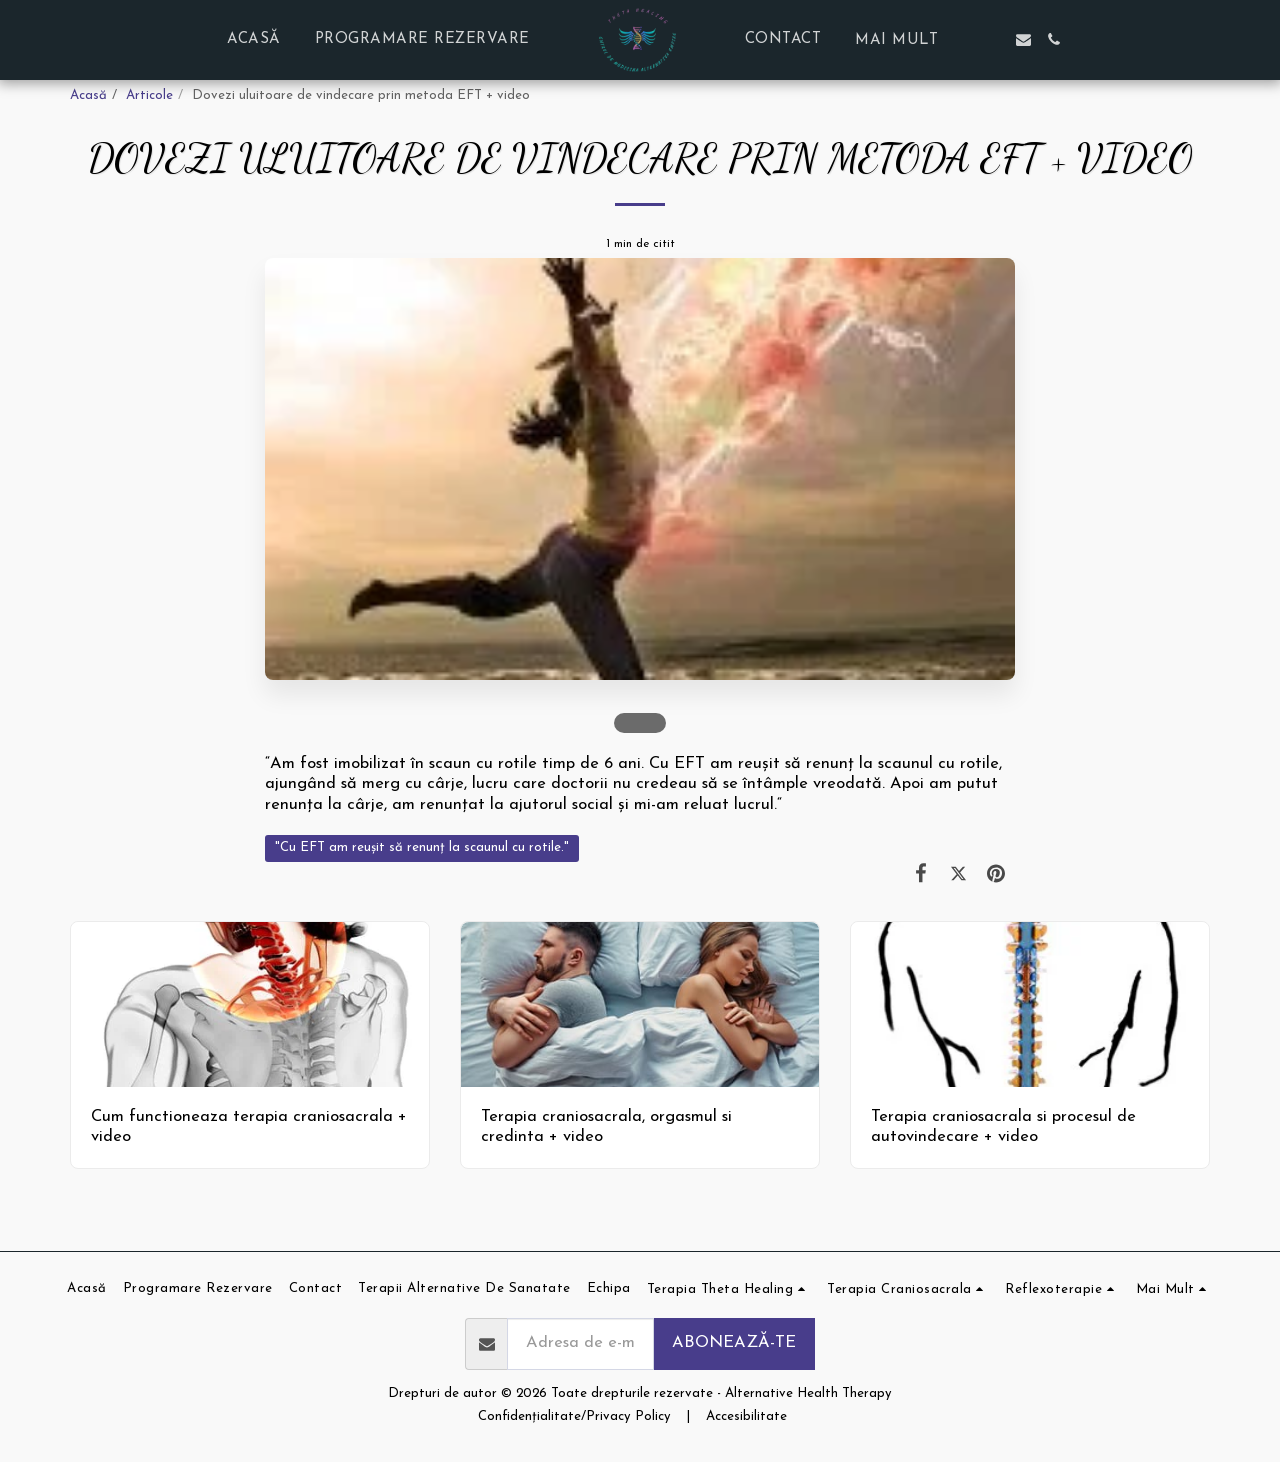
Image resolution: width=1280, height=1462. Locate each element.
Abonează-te (734, 1343)
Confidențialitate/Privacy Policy (574, 1416)
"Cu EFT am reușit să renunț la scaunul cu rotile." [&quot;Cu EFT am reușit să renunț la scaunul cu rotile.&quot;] (422, 847)
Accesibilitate (746, 1416)
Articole (149, 95)
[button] (992, 39)
